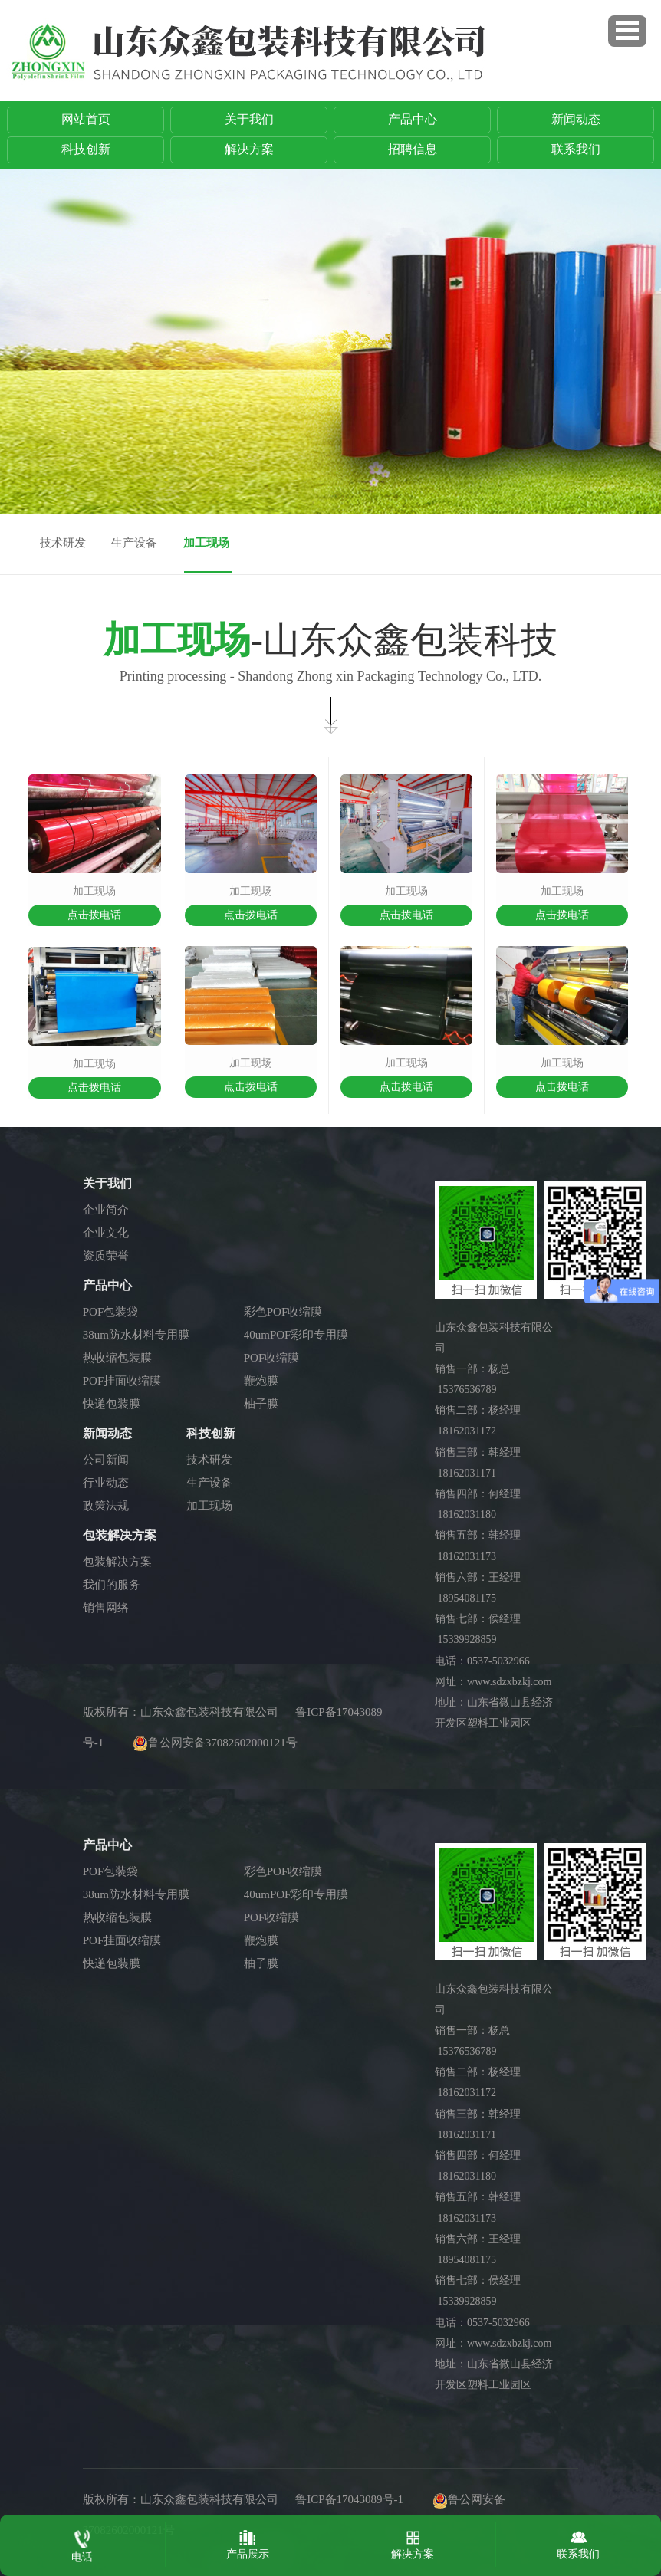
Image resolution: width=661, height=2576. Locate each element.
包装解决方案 (117, 1562)
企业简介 (106, 1210)
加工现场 (206, 543)
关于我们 (249, 119)
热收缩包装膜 (117, 1358)
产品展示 (247, 2541)
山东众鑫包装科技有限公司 (209, 1712)
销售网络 (106, 1608)
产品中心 (412, 119)
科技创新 (85, 149)
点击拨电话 (94, 915)
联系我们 (575, 149)
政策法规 (106, 1506)
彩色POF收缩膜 (283, 1312)
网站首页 (85, 119)
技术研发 (63, 543)
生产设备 (134, 543)
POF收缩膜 (272, 1358)
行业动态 (106, 1483)
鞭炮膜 (261, 1381)
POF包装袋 (111, 1312)
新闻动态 (575, 119)
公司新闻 (106, 1460)
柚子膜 (261, 1404)
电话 (82, 2542)
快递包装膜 (111, 1404)
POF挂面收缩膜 (122, 1381)
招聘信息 (412, 149)
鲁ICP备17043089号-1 (349, 2499)
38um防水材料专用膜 (136, 1335)
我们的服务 (111, 1585)
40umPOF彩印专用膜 (296, 1335)
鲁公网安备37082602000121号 (223, 1743)
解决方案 (249, 149)
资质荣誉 (106, 1256)
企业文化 (106, 1233)
